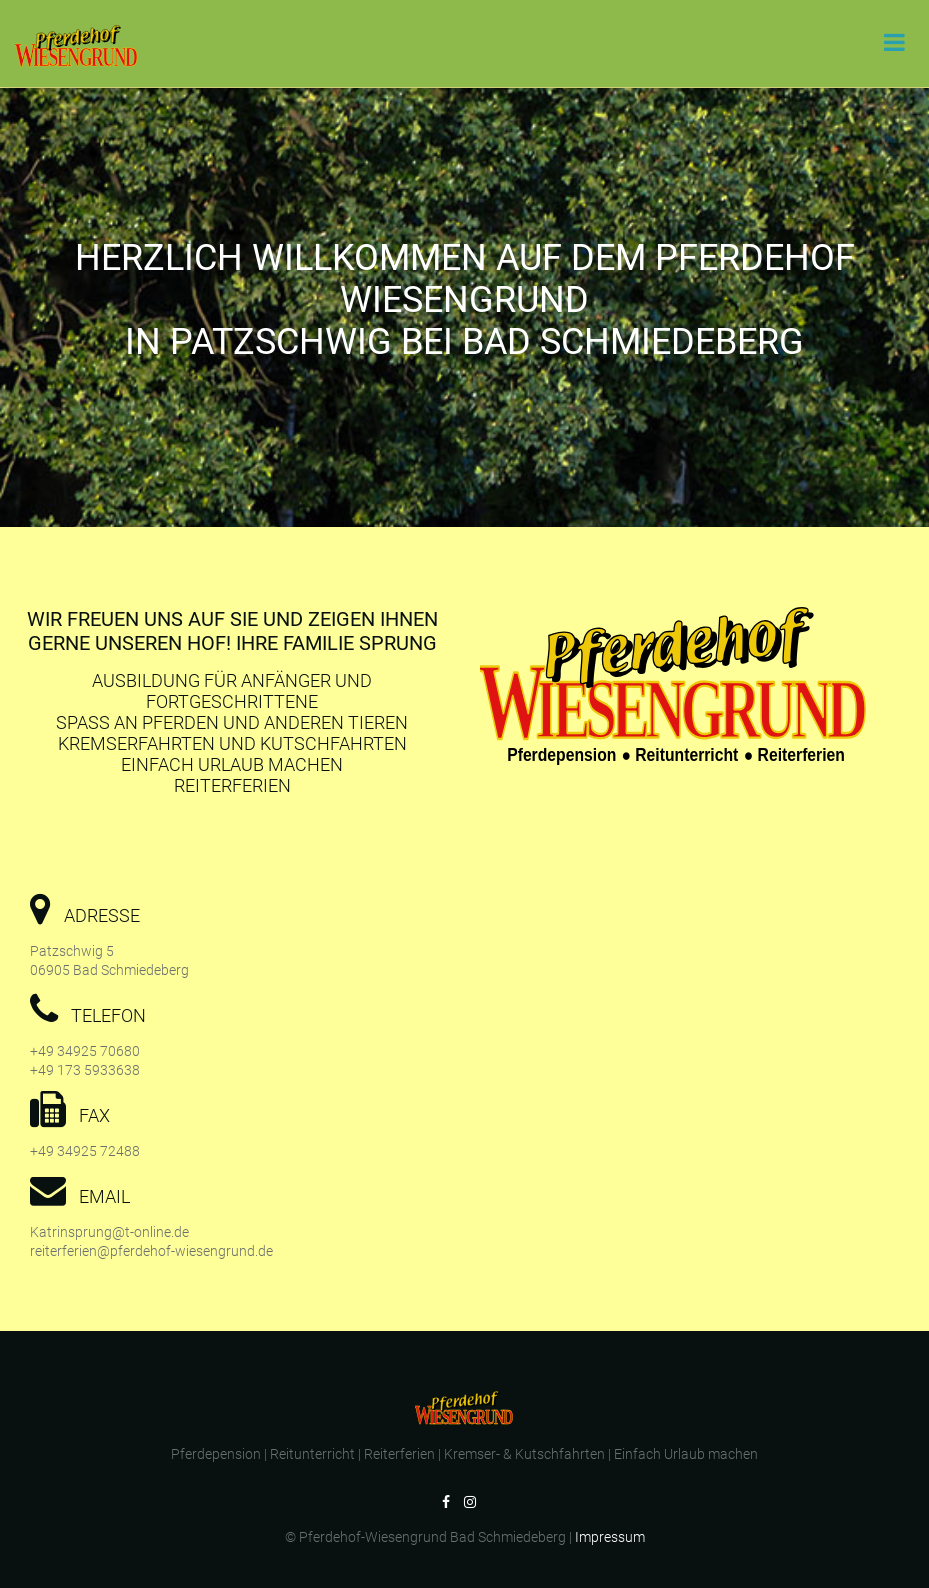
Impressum (610, 1537)
